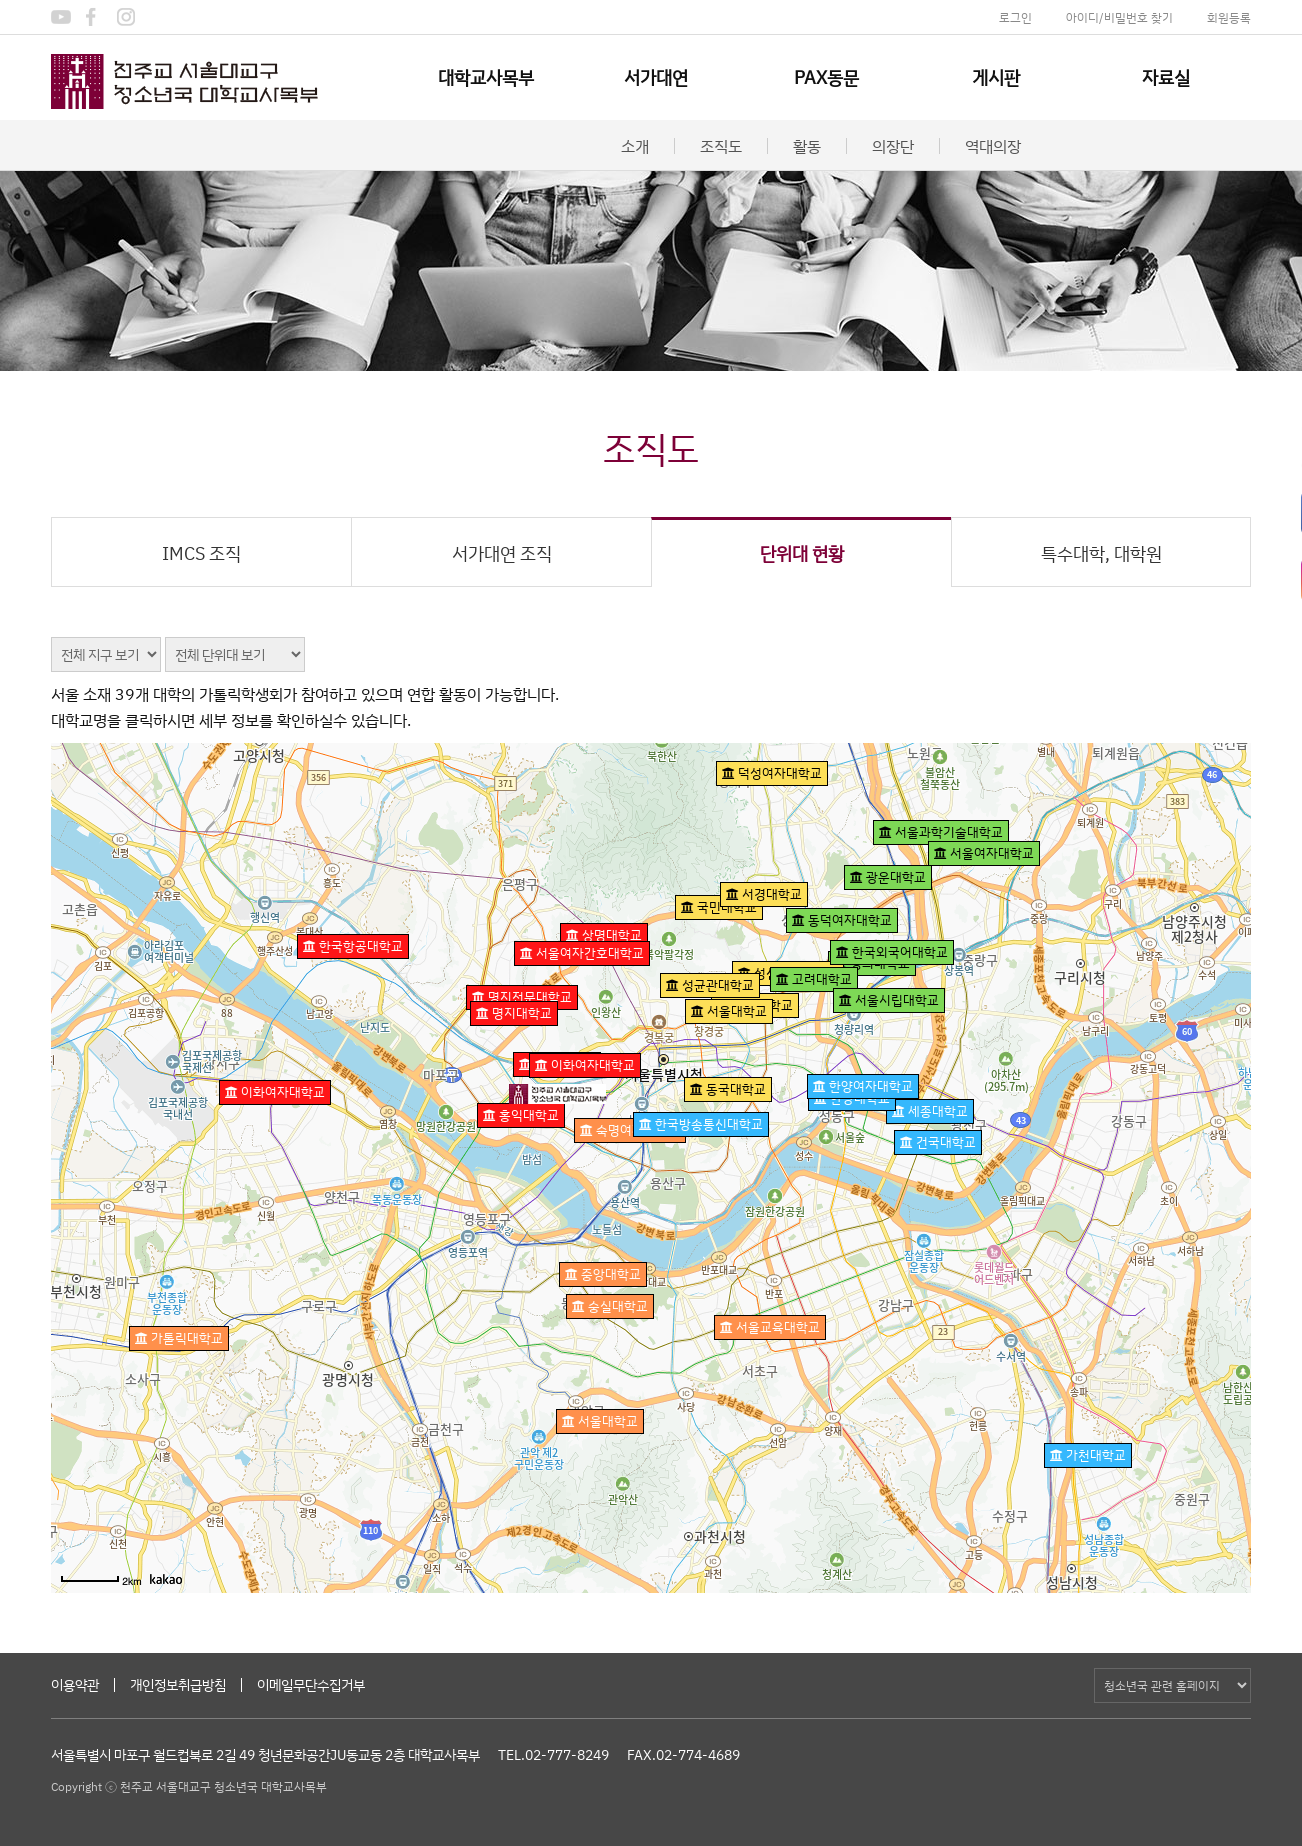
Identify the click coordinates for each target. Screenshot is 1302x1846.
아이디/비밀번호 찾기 (1119, 17)
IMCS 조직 (201, 553)
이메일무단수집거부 (311, 1685)
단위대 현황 (802, 553)
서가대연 (656, 77)
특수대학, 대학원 (1101, 553)
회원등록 (1229, 17)
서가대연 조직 (502, 553)
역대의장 (993, 146)
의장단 (893, 146)
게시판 (996, 77)
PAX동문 (826, 77)
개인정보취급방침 (178, 1685)
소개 (635, 146)
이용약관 (75, 1685)
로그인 (1015, 17)
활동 (807, 146)
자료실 (1166, 77)
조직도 (721, 146)
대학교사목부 (486, 77)
